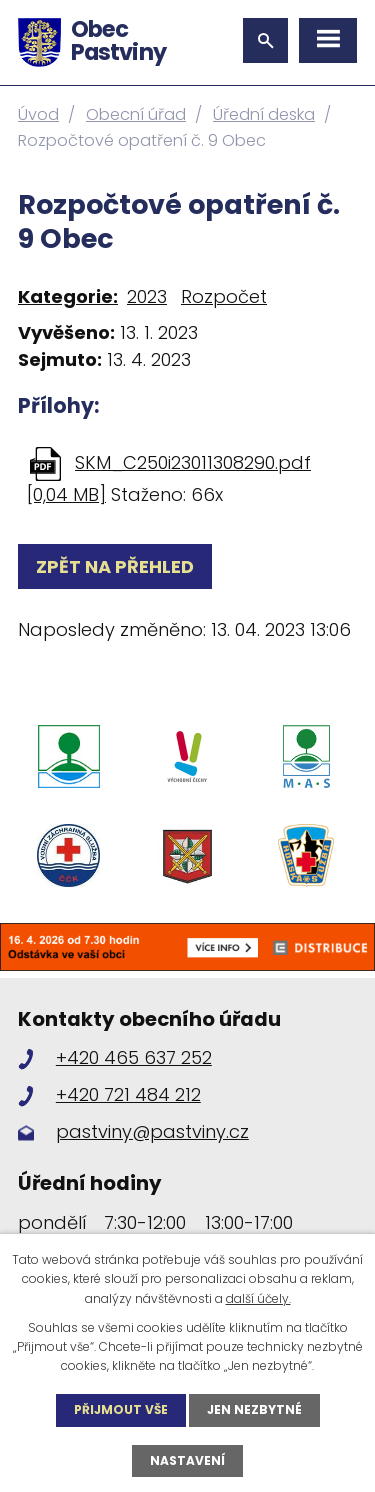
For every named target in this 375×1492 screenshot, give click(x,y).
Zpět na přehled (115, 566)
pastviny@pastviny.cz (152, 1131)
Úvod (38, 114)
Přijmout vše (121, 1409)
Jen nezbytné (254, 1409)
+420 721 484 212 (128, 1094)
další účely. (258, 1298)
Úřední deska (264, 114)
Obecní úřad (136, 114)
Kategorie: (68, 296)
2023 (147, 296)
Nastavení (187, 1460)
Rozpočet (224, 296)
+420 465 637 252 (134, 1057)
